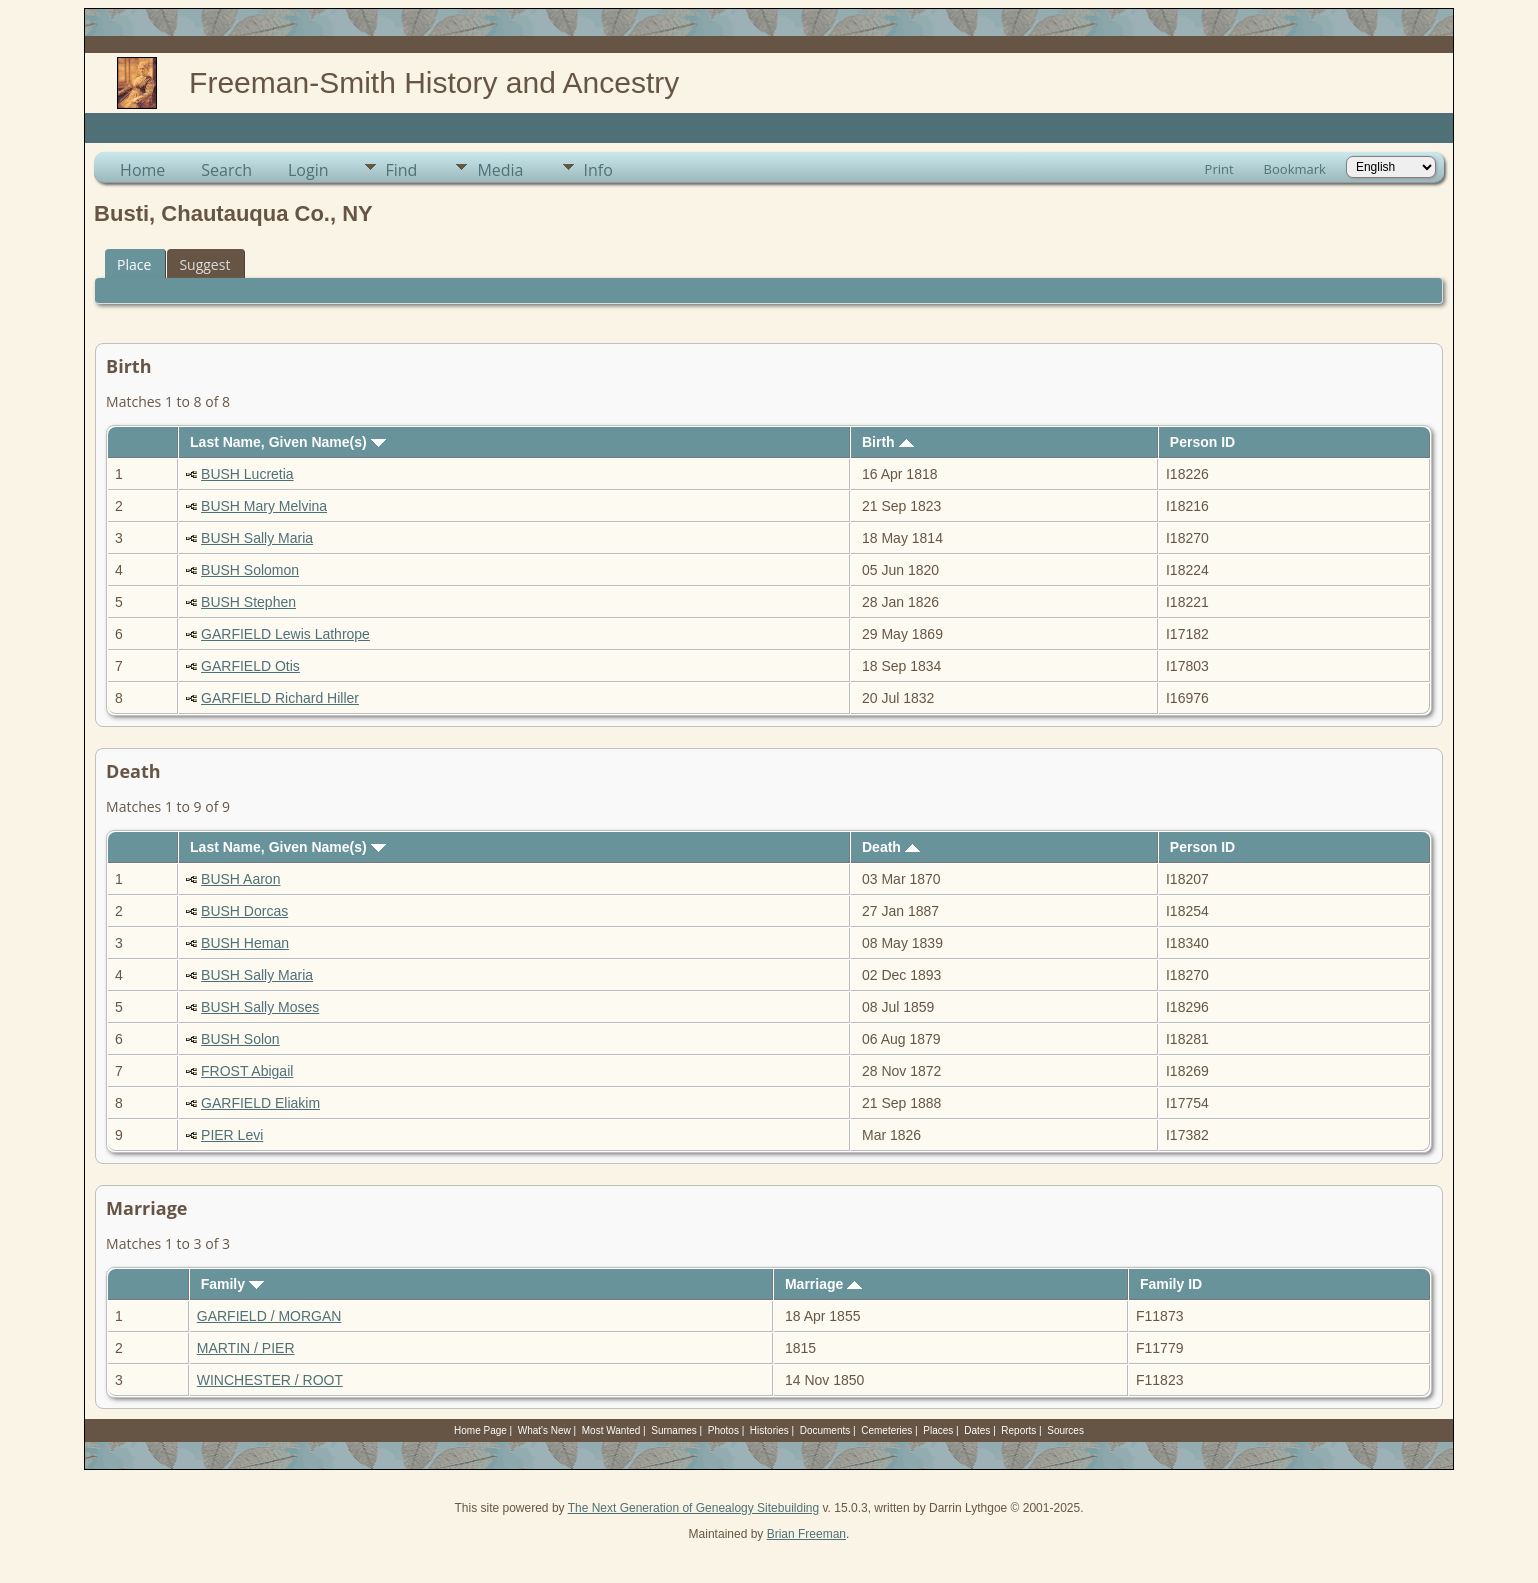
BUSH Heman (245, 943)
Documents (825, 1430)
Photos (723, 1430)
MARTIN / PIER (246, 1348)
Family (232, 1284)
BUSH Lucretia (247, 474)
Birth (888, 442)
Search (226, 170)
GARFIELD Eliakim (260, 1103)
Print (1219, 169)
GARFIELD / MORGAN (269, 1316)
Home (142, 170)
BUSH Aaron (240, 879)
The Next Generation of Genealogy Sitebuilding (694, 1508)
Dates (977, 1430)
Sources (1065, 1430)
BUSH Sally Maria (257, 538)
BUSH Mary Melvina (264, 506)
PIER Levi (232, 1135)
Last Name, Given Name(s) (288, 442)
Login (308, 170)
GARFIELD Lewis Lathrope (285, 634)
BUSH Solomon (250, 570)
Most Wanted (611, 1430)
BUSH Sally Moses (260, 1007)
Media (500, 170)
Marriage (823, 1284)
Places (938, 1430)
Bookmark (1295, 169)
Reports (1018, 1430)
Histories (769, 1430)
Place (134, 264)
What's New (544, 1430)
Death (891, 847)
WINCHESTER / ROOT (270, 1380)
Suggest (204, 264)
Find (402, 170)
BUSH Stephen (248, 602)
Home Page (480, 1430)
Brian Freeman (806, 1534)
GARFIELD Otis (250, 666)
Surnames (674, 1430)
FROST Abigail (247, 1071)
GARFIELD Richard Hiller (280, 698)
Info (598, 170)
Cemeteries (886, 1430)
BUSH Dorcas (244, 911)
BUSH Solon (240, 1039)
